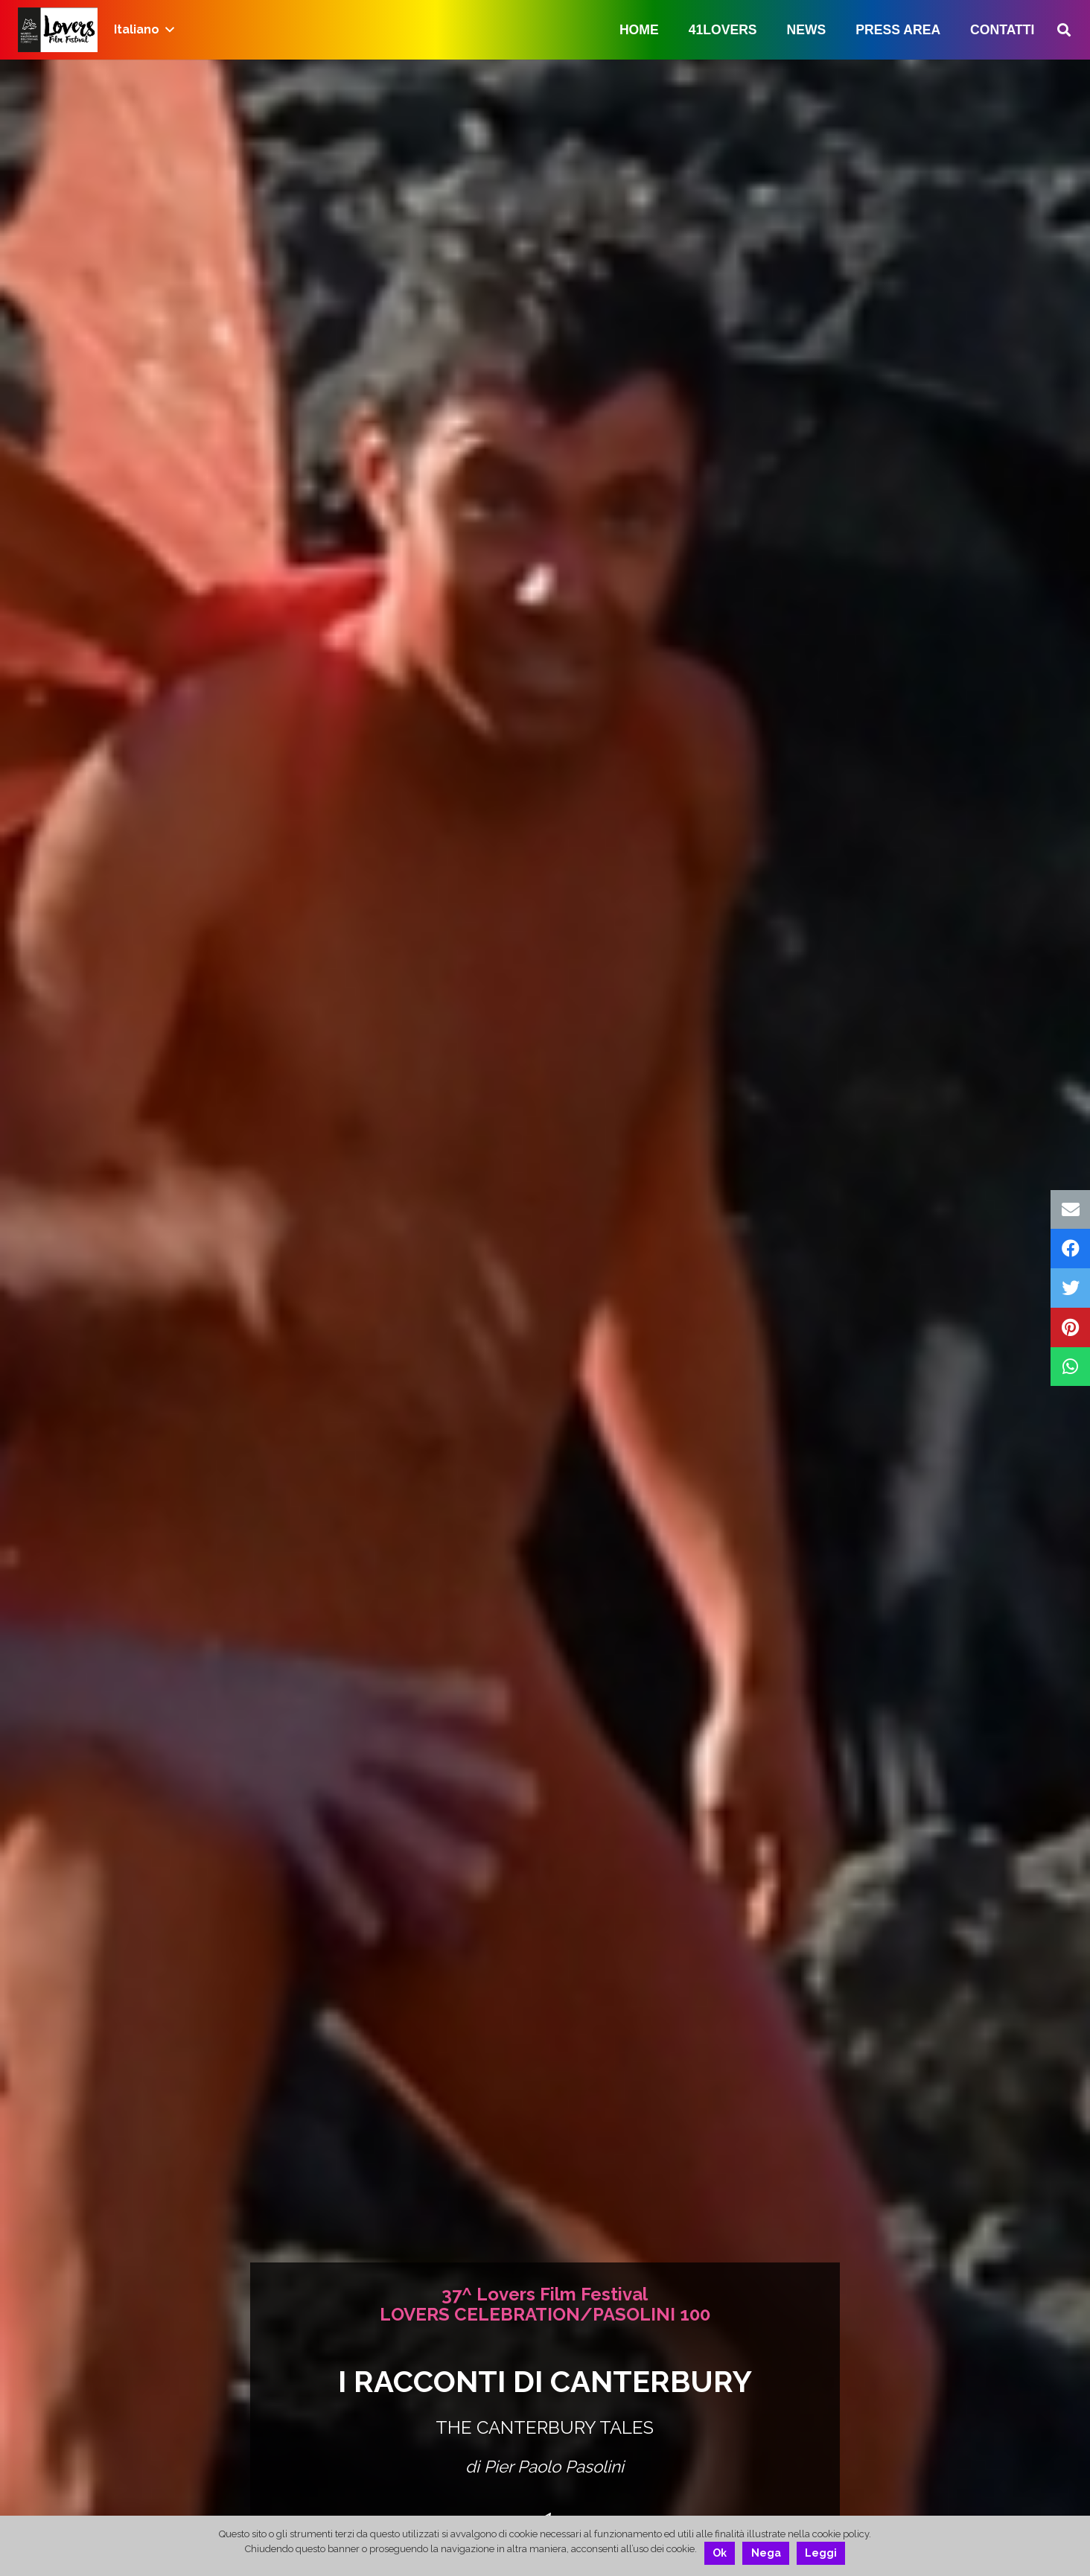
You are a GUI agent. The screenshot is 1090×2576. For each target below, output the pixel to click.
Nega (766, 2553)
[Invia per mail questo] (1070, 1210)
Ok (720, 2553)
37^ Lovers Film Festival (545, 2294)
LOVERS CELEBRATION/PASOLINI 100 (545, 2314)
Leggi (821, 2553)
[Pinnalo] (1070, 1327)
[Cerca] (1064, 30)
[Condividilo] (1070, 1248)
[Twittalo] (1070, 1288)
